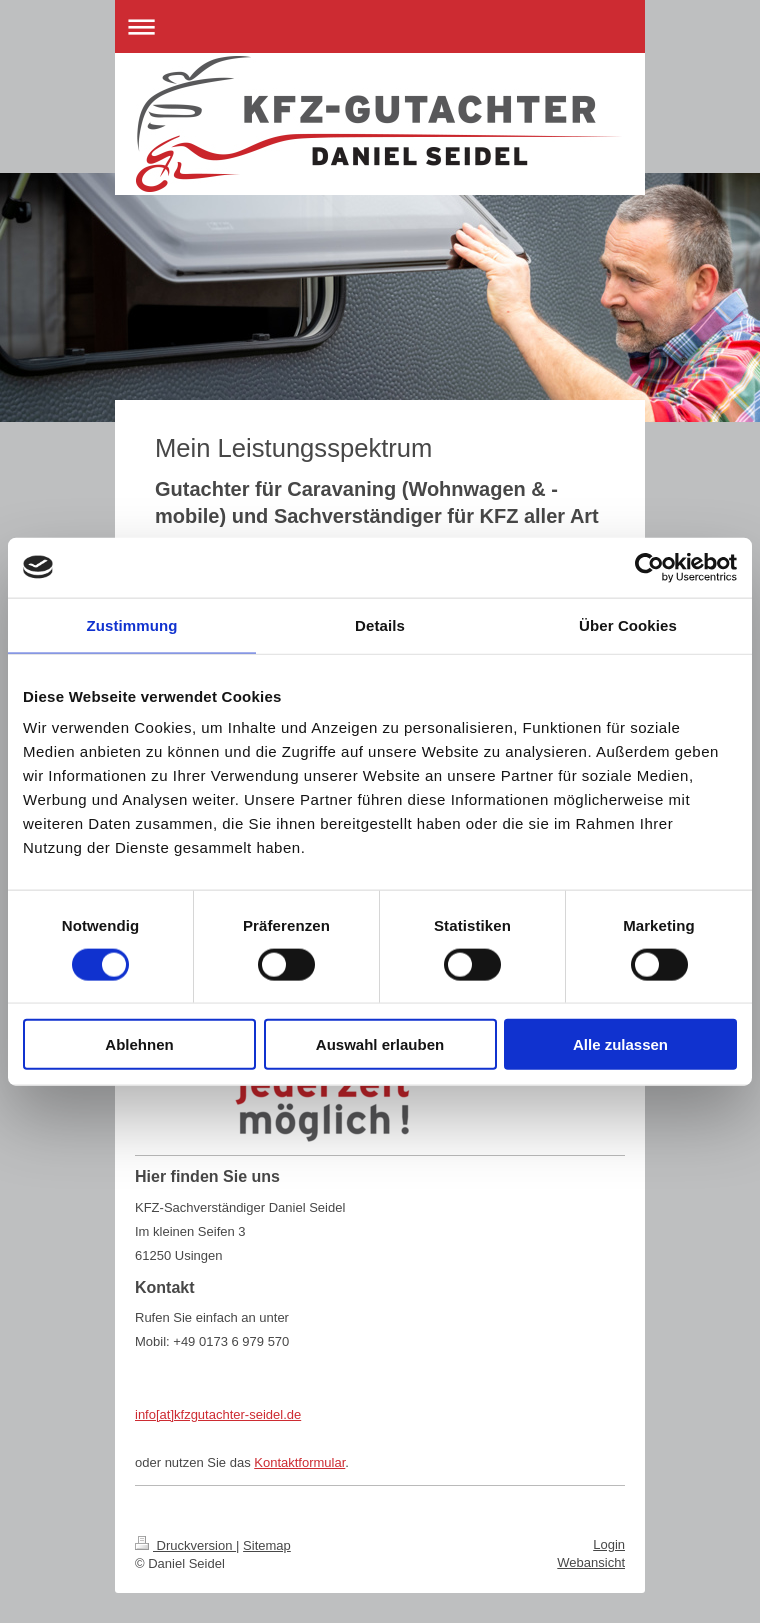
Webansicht (591, 1562)
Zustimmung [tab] (132, 624)
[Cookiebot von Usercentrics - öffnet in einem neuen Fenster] (649, 567)
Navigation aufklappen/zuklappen (380, 26)
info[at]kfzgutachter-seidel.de (218, 1414)
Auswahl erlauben (380, 1044)
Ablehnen (139, 1044)
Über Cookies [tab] (628, 624)
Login (609, 1544)
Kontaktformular (299, 1462)
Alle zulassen (620, 1044)
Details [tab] (380, 624)
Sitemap (267, 1545)
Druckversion (185, 1545)
